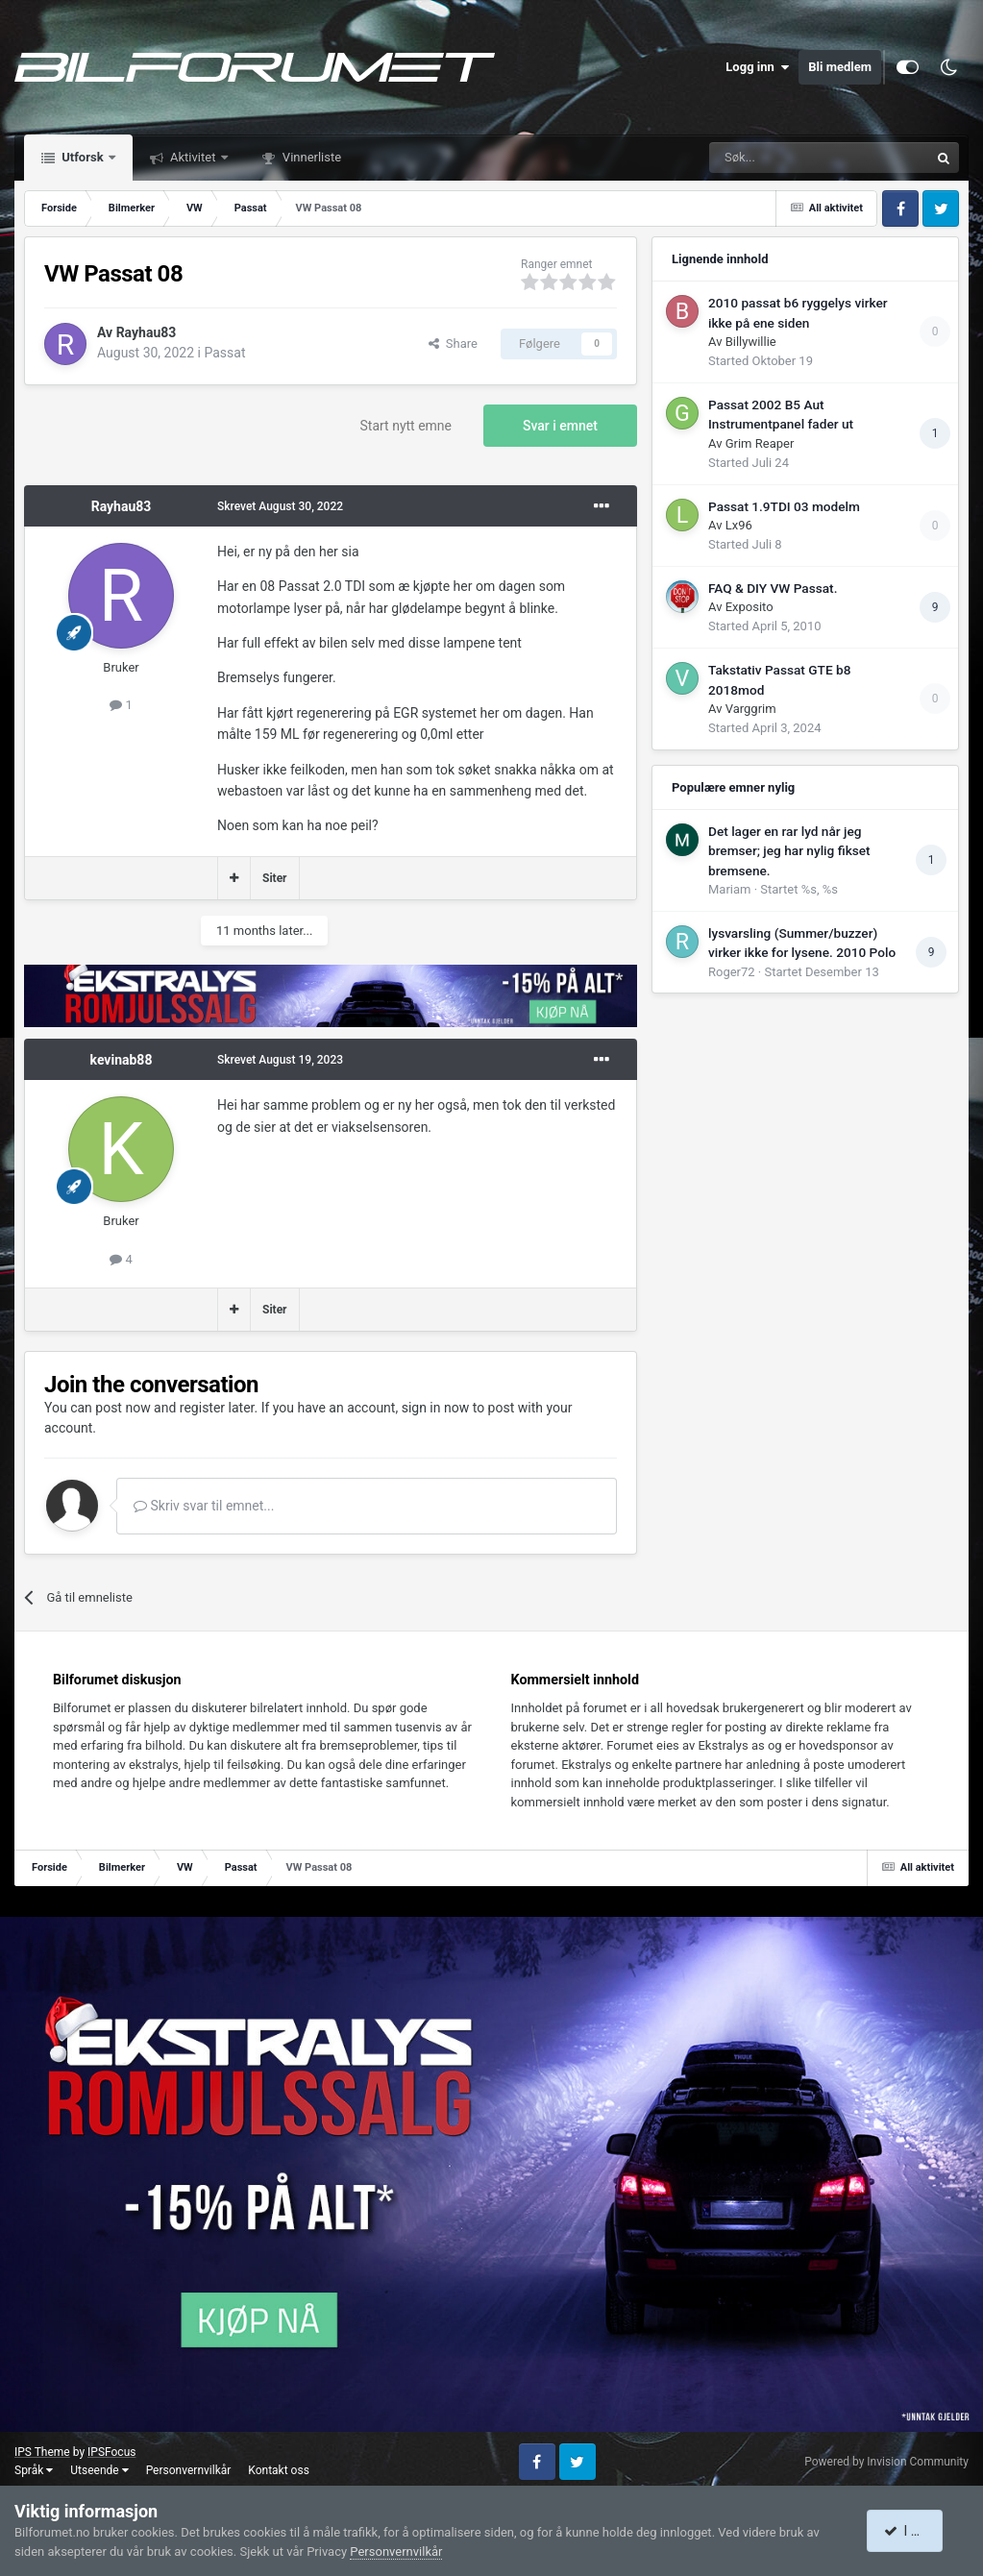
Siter (274, 878)
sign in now (436, 1407)
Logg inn (757, 67)
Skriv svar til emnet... (204, 1505)
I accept (913, 2531)
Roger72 (731, 972)
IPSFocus (111, 2452)
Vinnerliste (311, 157)
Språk (33, 2470)
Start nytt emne (406, 425)
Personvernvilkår (189, 2470)
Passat (224, 352)
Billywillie (750, 341)
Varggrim (750, 708)
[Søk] (766, 157)
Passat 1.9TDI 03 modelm (784, 506)
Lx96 (738, 525)
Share (453, 343)
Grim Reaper (760, 443)
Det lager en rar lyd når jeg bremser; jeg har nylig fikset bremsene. (789, 850)
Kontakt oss (278, 2470)
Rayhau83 (146, 332)
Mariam (729, 889)
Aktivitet (193, 157)
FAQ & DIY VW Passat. (772, 588)
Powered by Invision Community (886, 2461)
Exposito (749, 607)
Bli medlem (840, 67)
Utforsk (83, 157)
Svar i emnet (560, 425)
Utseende (99, 2470)
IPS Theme (42, 2452)
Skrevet (280, 506)
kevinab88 (121, 1059)
